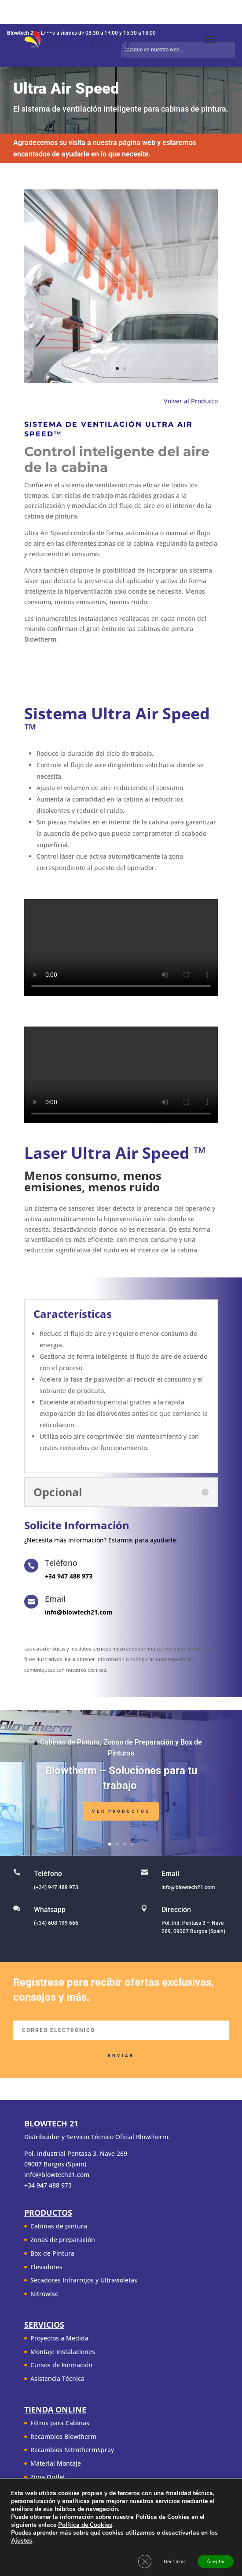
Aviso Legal (188, 2516)
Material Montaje (55, 2463)
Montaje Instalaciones (62, 2351)
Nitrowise (44, 2293)
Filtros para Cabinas (59, 2423)
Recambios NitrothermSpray (72, 2449)
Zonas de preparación (62, 2239)
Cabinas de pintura (58, 2226)
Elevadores (46, 2267)
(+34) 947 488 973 (56, 1887)
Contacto (149, 2527)
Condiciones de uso (57, 2516)
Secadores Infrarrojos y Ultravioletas (83, 2280)
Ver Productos (121, 1811)
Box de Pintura (52, 2253)
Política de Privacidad (129, 2516)
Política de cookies (98, 2527)
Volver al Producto (191, 401)
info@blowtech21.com (188, 1887)
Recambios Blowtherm (63, 2436)
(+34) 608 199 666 (56, 1923)
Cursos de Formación (61, 2365)
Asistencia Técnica (57, 2378)
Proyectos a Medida (59, 2338)
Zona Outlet (47, 2477)
